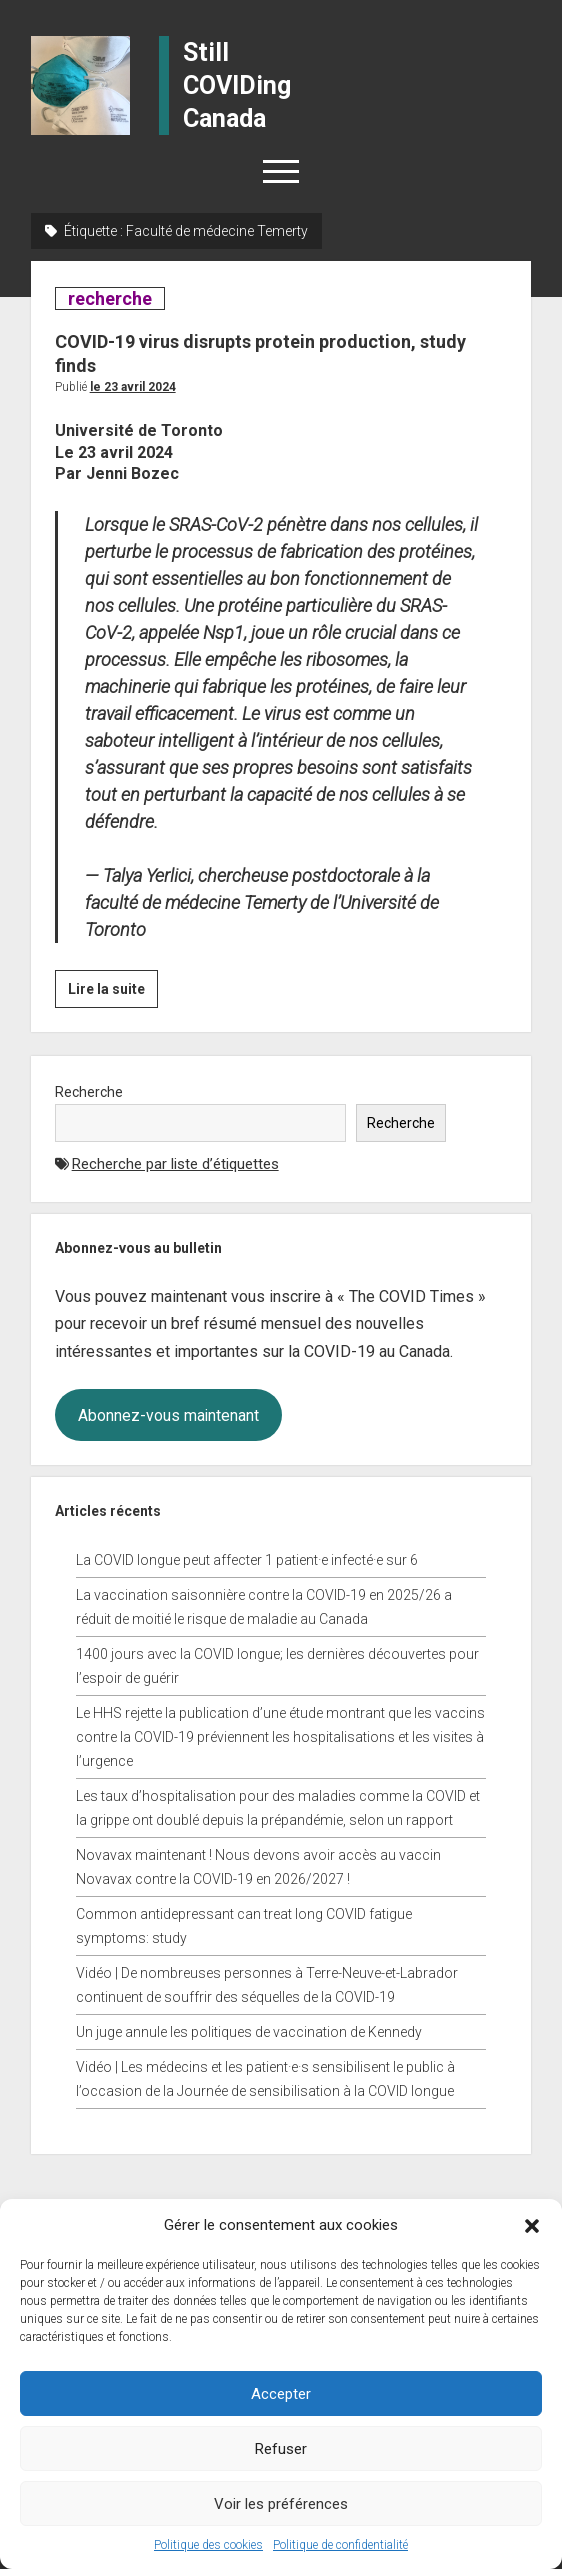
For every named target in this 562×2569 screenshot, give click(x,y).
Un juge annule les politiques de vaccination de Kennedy (249, 2032)
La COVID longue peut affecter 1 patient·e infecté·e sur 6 (247, 1560)
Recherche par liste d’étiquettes (175, 1164)
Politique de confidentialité (340, 2545)
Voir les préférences (281, 2504)
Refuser (281, 2449)
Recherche (89, 1092)
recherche (109, 298)
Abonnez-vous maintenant (168, 1415)
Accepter (281, 2394)
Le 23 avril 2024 (133, 387)
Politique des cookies (208, 2545)
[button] (532, 2225)
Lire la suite (113, 992)
